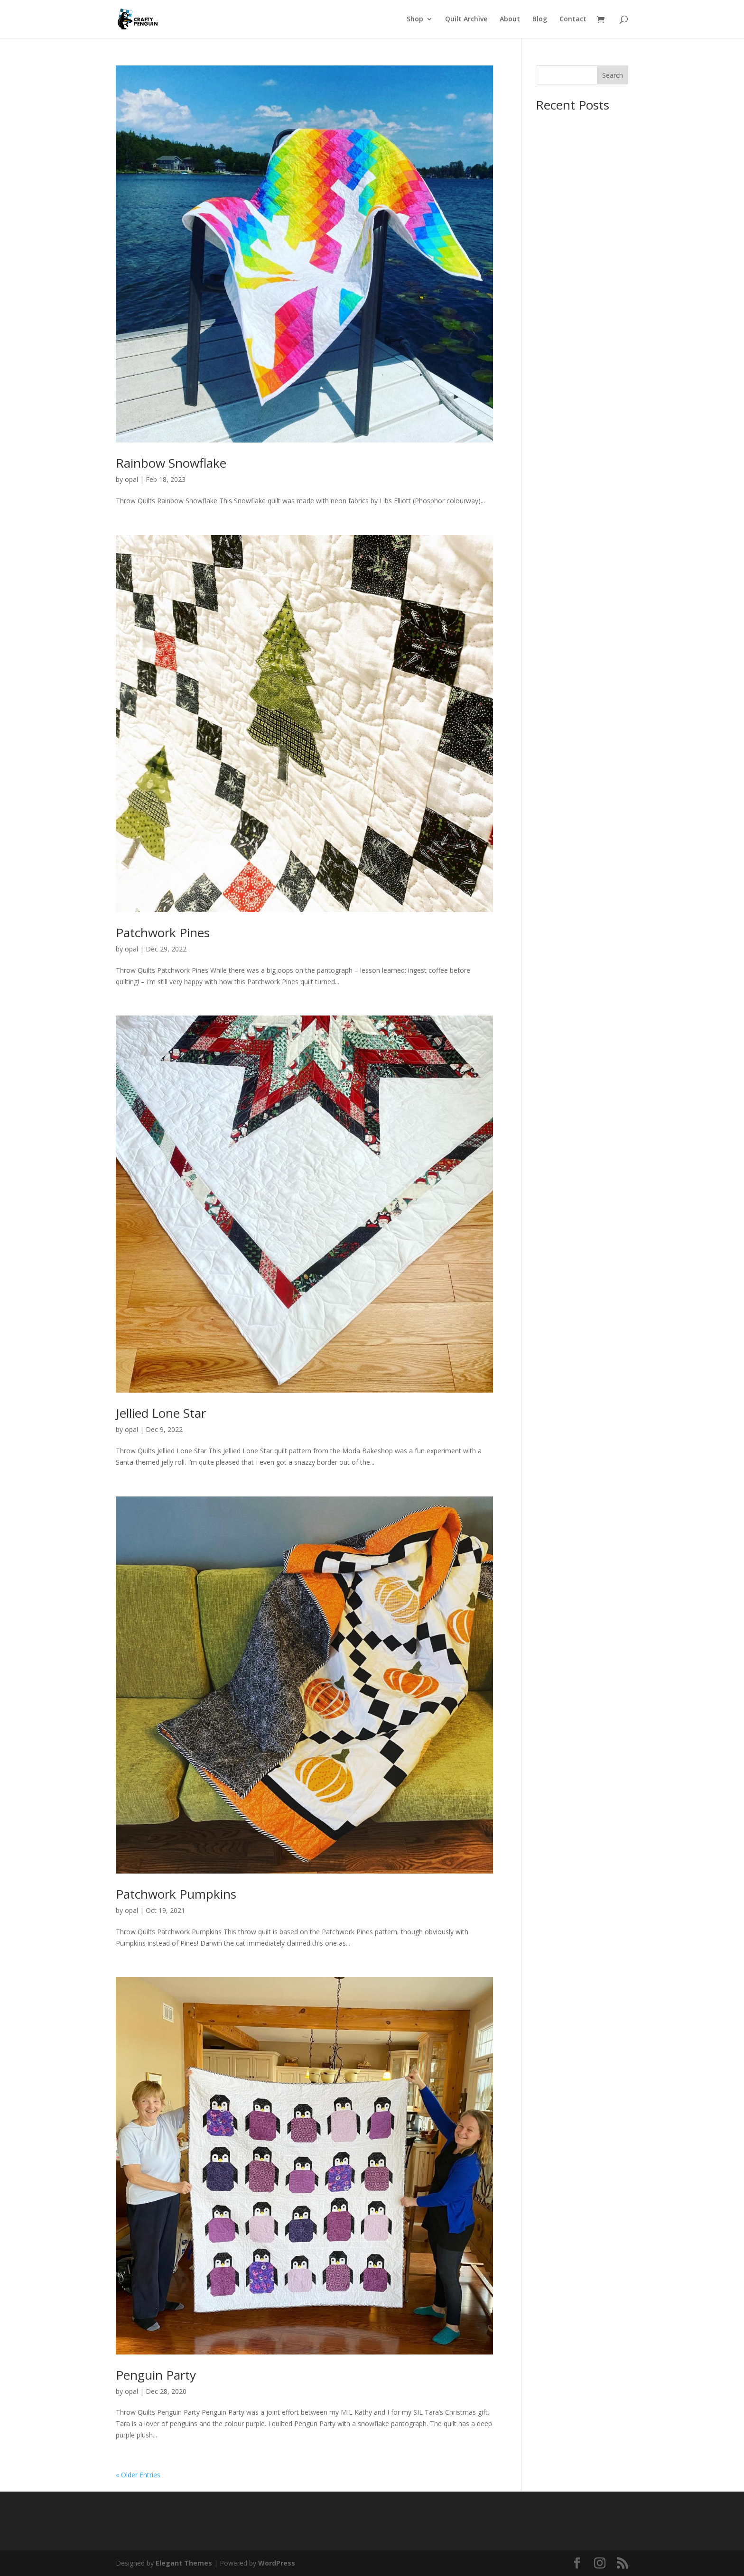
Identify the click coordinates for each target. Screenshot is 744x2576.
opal (131, 479)
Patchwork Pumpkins (176, 1893)
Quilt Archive (466, 19)
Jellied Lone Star (161, 1413)
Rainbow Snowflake (171, 462)
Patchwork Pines (163, 932)
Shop (415, 19)
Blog (539, 19)
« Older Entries (138, 2474)
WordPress (276, 2562)
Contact (572, 19)
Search (612, 75)
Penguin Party (156, 2374)
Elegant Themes (184, 2562)
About (510, 19)
